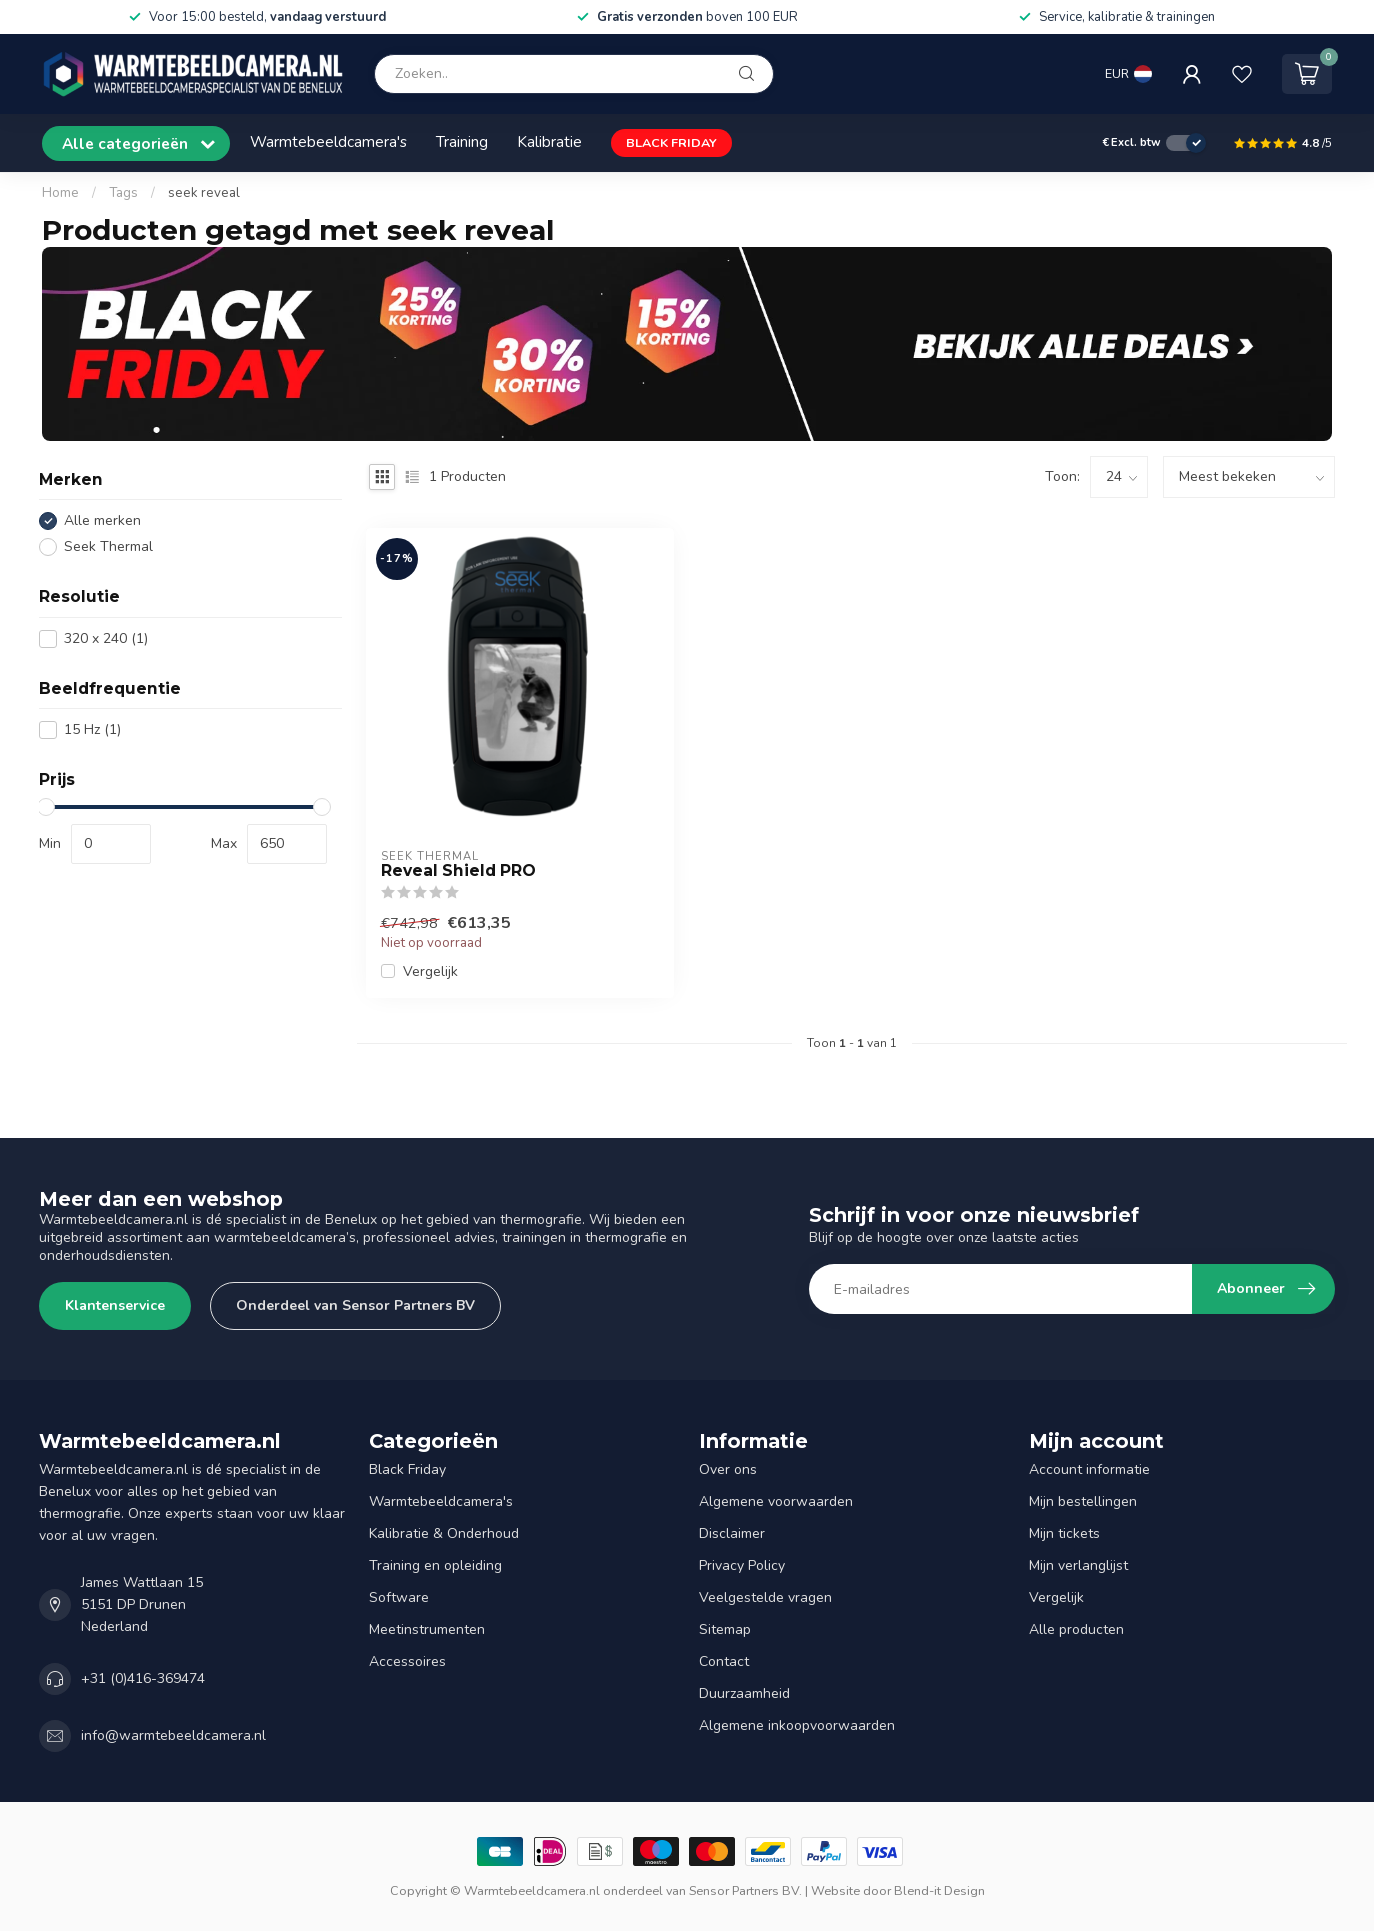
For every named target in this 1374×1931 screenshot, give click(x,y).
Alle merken (102, 520)
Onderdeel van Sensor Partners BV (355, 1305)
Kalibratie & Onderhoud (444, 1533)
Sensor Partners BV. (745, 1890)
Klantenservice (115, 1305)
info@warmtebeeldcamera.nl (173, 1735)
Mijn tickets (1064, 1533)
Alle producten (1076, 1629)
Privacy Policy (742, 1565)
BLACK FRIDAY (671, 142)
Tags (123, 193)
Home (60, 193)
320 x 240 (106, 638)
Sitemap (725, 1629)
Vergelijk (430, 971)
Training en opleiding (435, 1565)
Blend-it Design (939, 1890)
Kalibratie (549, 141)
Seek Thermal (108, 546)
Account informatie (1089, 1469)
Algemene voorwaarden (776, 1501)
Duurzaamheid (744, 1693)
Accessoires (407, 1661)
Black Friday (407, 1469)
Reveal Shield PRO (458, 871)
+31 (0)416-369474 (143, 1678)
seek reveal (204, 193)
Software (399, 1597)
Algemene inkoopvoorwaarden (797, 1725)
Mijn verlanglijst (1078, 1565)
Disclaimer (732, 1533)
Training (462, 141)
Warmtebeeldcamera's (328, 141)
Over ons (728, 1469)
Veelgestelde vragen (765, 1597)
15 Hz (92, 729)
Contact (724, 1661)
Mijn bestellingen (1083, 1501)
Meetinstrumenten (427, 1629)
